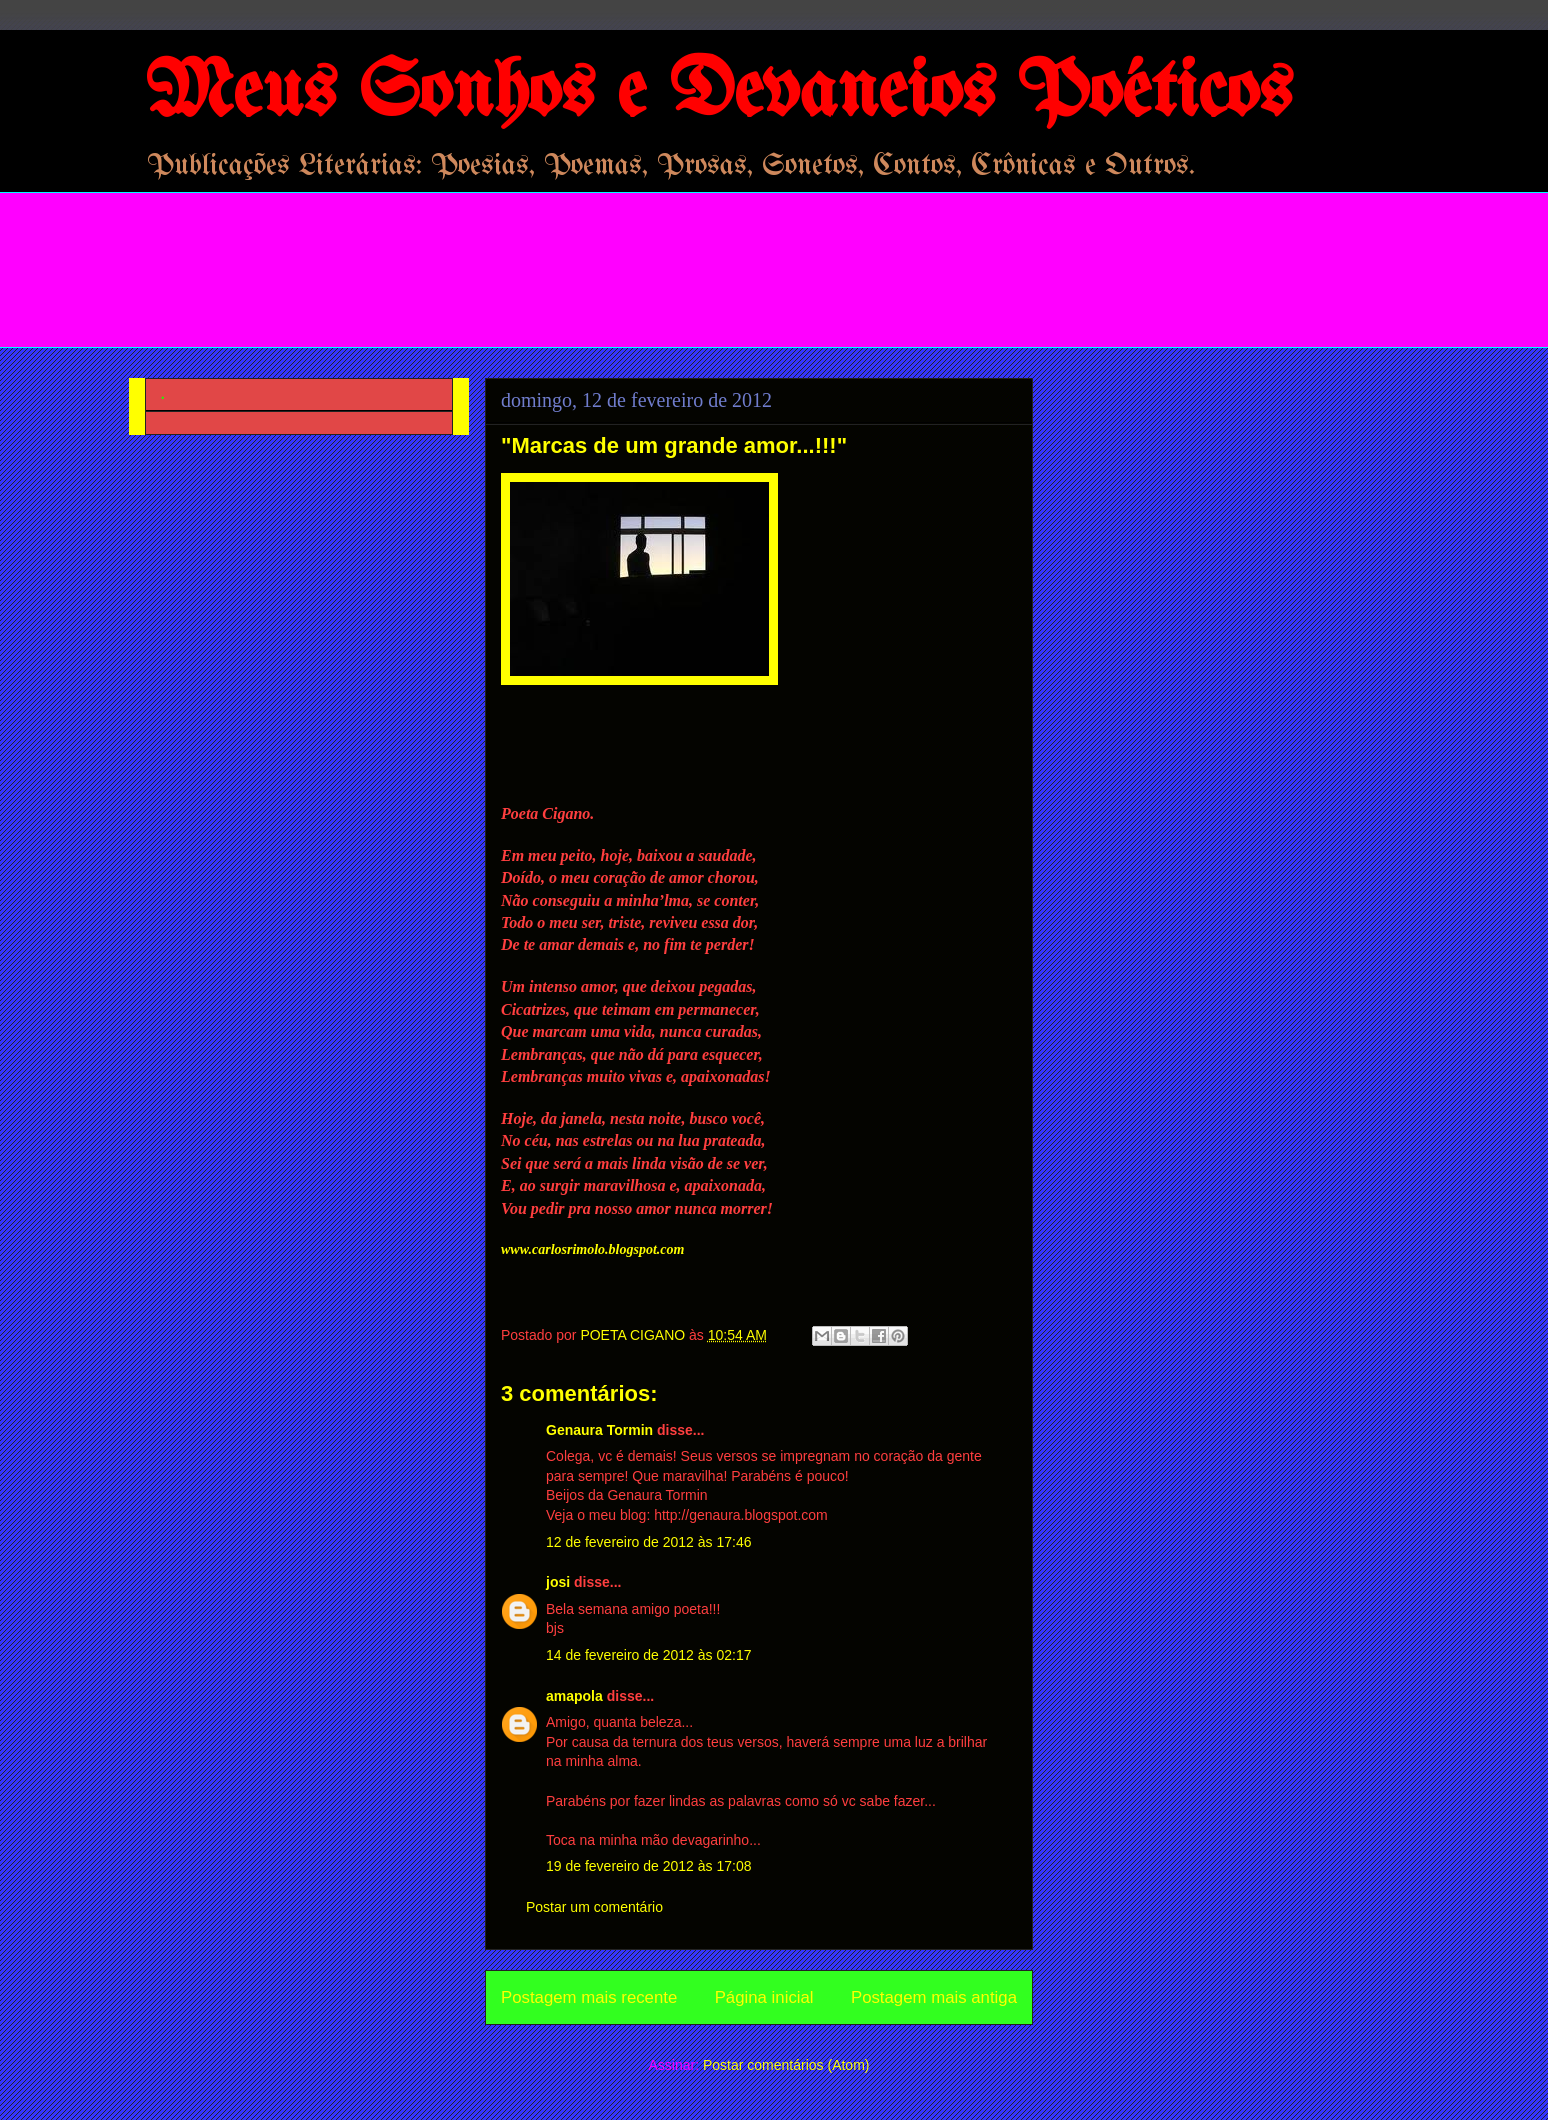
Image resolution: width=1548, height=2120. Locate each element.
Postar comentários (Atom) (786, 2065)
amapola (574, 1696)
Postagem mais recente (589, 1997)
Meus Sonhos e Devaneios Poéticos (718, 93)
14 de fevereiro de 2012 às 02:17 (649, 1655)
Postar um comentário (594, 1907)
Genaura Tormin (599, 1430)
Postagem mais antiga (934, 1997)
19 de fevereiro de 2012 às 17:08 (649, 1866)
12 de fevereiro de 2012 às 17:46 (649, 1542)
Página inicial (764, 1997)
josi (558, 1582)
